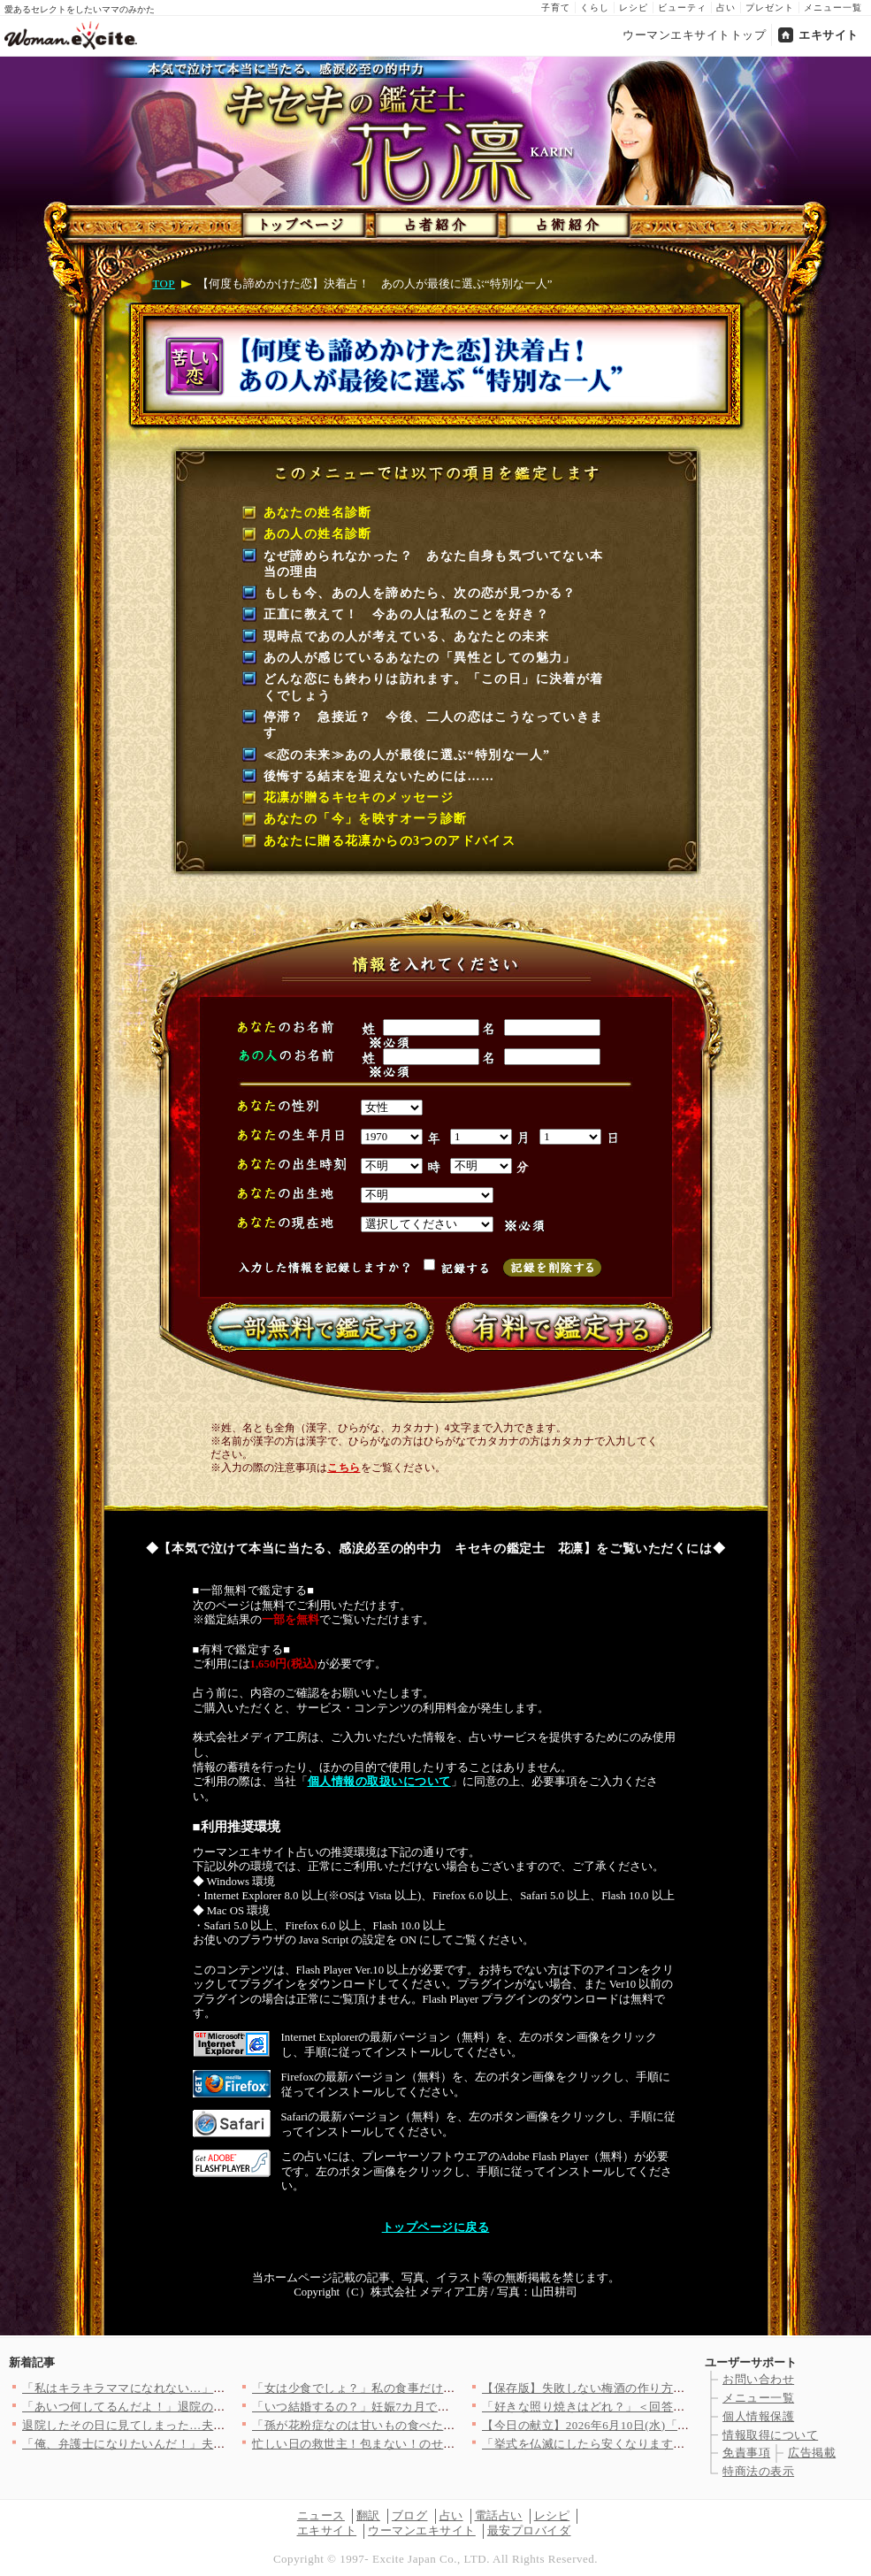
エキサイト (828, 35)
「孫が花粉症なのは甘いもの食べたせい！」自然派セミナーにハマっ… (443, 2425)
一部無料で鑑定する (316, 1327)
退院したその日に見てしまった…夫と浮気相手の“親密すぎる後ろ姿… (210, 2425)
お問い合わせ (758, 2379)
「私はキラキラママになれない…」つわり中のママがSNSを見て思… (207, 2388)
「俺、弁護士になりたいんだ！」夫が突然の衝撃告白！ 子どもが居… (209, 2443)
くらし (594, 7)
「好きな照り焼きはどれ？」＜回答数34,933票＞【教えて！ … (650, 2406)
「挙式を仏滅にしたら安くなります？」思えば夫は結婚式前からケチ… (673, 2443)
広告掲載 (812, 2452)
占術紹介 (563, 221)
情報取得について (770, 2435)
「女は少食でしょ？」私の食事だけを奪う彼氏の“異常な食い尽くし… (440, 2388)
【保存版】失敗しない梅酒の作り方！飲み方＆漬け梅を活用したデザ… (673, 2388)
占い (726, 7)
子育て (555, 7)
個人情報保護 (758, 2416)
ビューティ (682, 7)
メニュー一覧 (833, 7)
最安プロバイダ (529, 2530)
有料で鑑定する (555, 1327)
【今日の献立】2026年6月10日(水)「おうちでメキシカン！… (645, 2425)
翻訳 (368, 2515)
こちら (343, 1467)
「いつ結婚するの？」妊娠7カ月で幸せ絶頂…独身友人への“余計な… (437, 2406)
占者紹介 (433, 221)
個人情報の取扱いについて (379, 1781)
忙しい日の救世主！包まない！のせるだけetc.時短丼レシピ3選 (419, 2443)
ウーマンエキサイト (422, 2530)
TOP (164, 284)
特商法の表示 (758, 2471)
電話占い (499, 2515)
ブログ (410, 2515)
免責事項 (746, 2452)
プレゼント (769, 7)
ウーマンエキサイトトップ (694, 35)
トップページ (302, 221)
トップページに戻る (436, 2227)
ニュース (321, 2515)
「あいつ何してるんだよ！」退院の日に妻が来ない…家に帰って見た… (213, 2406)
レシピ (633, 7)
